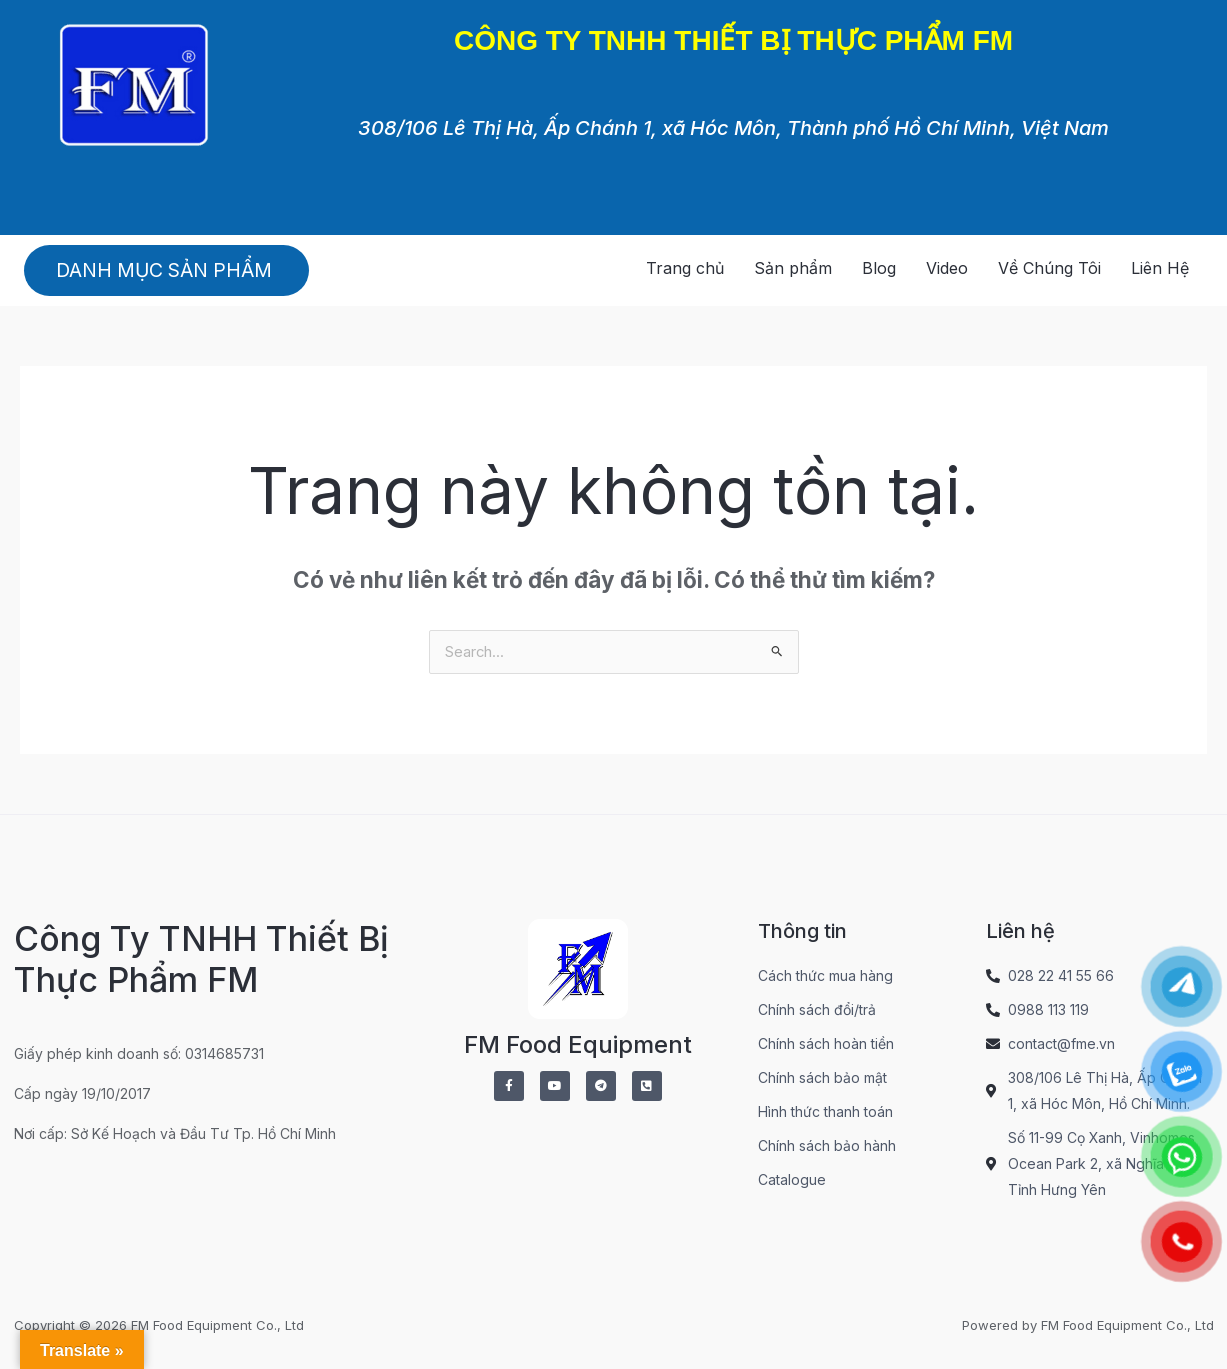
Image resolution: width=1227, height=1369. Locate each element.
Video (947, 268)
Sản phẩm (793, 268)
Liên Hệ (1160, 268)
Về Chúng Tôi (1049, 268)
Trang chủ (685, 268)
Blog (879, 268)
